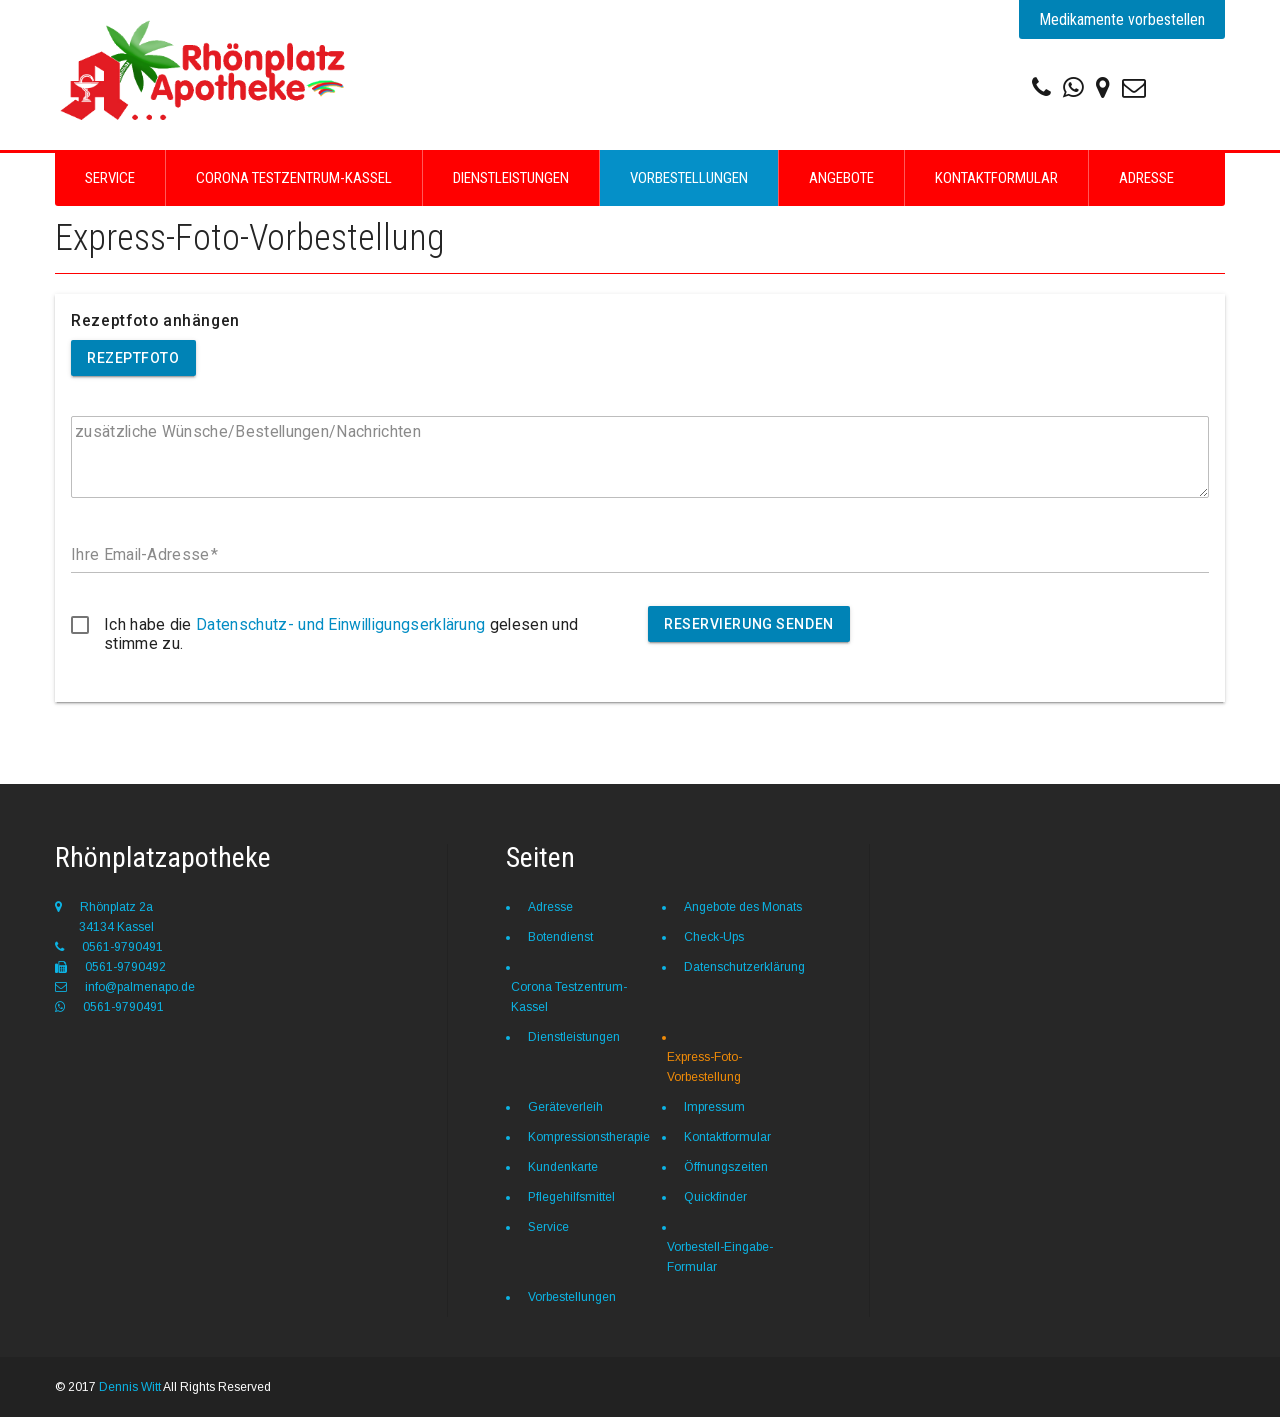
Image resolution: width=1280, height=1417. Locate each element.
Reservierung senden (749, 624)
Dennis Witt (130, 1387)
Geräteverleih (565, 1107)
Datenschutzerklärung (744, 967)
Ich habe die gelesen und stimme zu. (341, 634)
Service (110, 178)
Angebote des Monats (743, 907)
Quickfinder (715, 1197)
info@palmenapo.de (125, 987)
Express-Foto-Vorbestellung (704, 1067)
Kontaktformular (996, 178)
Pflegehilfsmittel (571, 1197)
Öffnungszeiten (726, 1167)
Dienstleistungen (511, 178)
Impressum (714, 1107)
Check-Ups (714, 937)
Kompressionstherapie (589, 1137)
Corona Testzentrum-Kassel (294, 178)
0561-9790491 (109, 947)
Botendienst (560, 937)
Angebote (841, 178)
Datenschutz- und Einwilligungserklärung (340, 624)
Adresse (1146, 178)
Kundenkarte (563, 1167)
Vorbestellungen (689, 178)
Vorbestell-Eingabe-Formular (720, 1257)
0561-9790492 (110, 967)
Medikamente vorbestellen (1122, 19)
